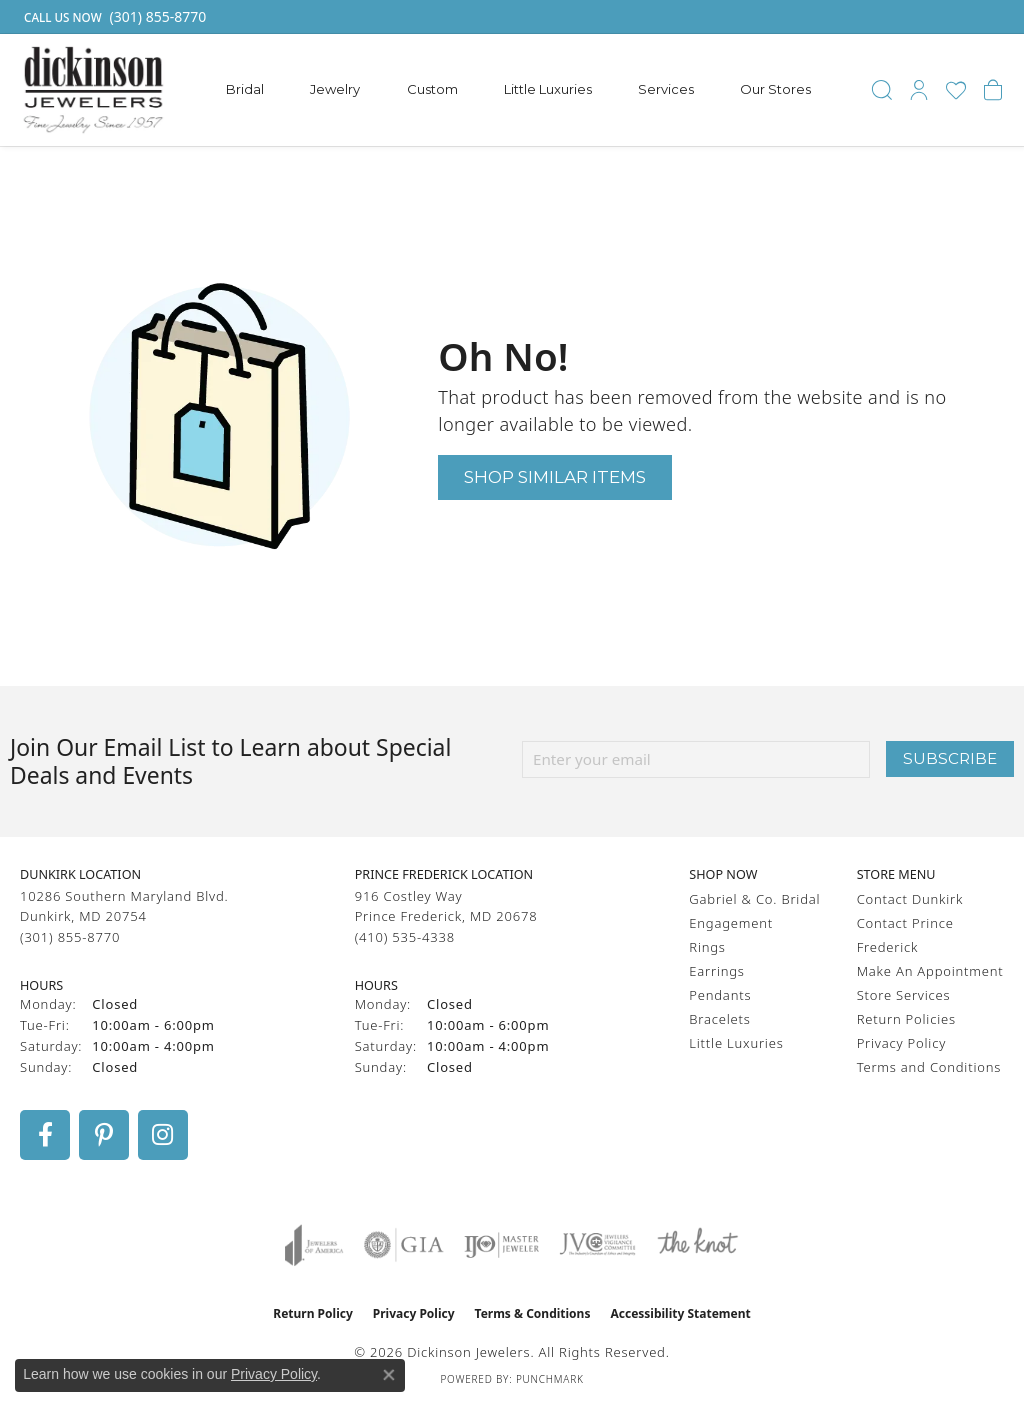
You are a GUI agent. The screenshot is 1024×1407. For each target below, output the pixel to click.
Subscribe (950, 758)
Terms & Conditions (533, 1313)
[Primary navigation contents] (519, 90)
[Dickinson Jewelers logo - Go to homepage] (93, 90)
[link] (113, 17)
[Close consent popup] (389, 1375)
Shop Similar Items (555, 476)
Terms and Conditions (929, 1067)
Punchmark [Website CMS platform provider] (550, 1379)
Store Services (904, 995)
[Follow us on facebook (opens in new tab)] (45, 1135)
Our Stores (775, 89)
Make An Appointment (930, 971)
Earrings (716, 971)
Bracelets (719, 1019)
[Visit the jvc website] (598, 1245)
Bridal (245, 89)
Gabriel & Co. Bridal (754, 899)
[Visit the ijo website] (501, 1245)
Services (666, 89)
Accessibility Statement (680, 1313)
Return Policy (313, 1313)
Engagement (731, 923)
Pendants (720, 995)
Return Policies (906, 1019)
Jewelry (335, 89)
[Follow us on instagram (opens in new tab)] (163, 1135)
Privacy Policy (901, 1043)
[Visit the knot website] (697, 1245)
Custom (432, 89)
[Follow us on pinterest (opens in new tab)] (104, 1135)
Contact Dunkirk (910, 899)
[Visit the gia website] (404, 1245)
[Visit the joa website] (314, 1245)
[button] (882, 90)
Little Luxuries (548, 89)
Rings (707, 947)
